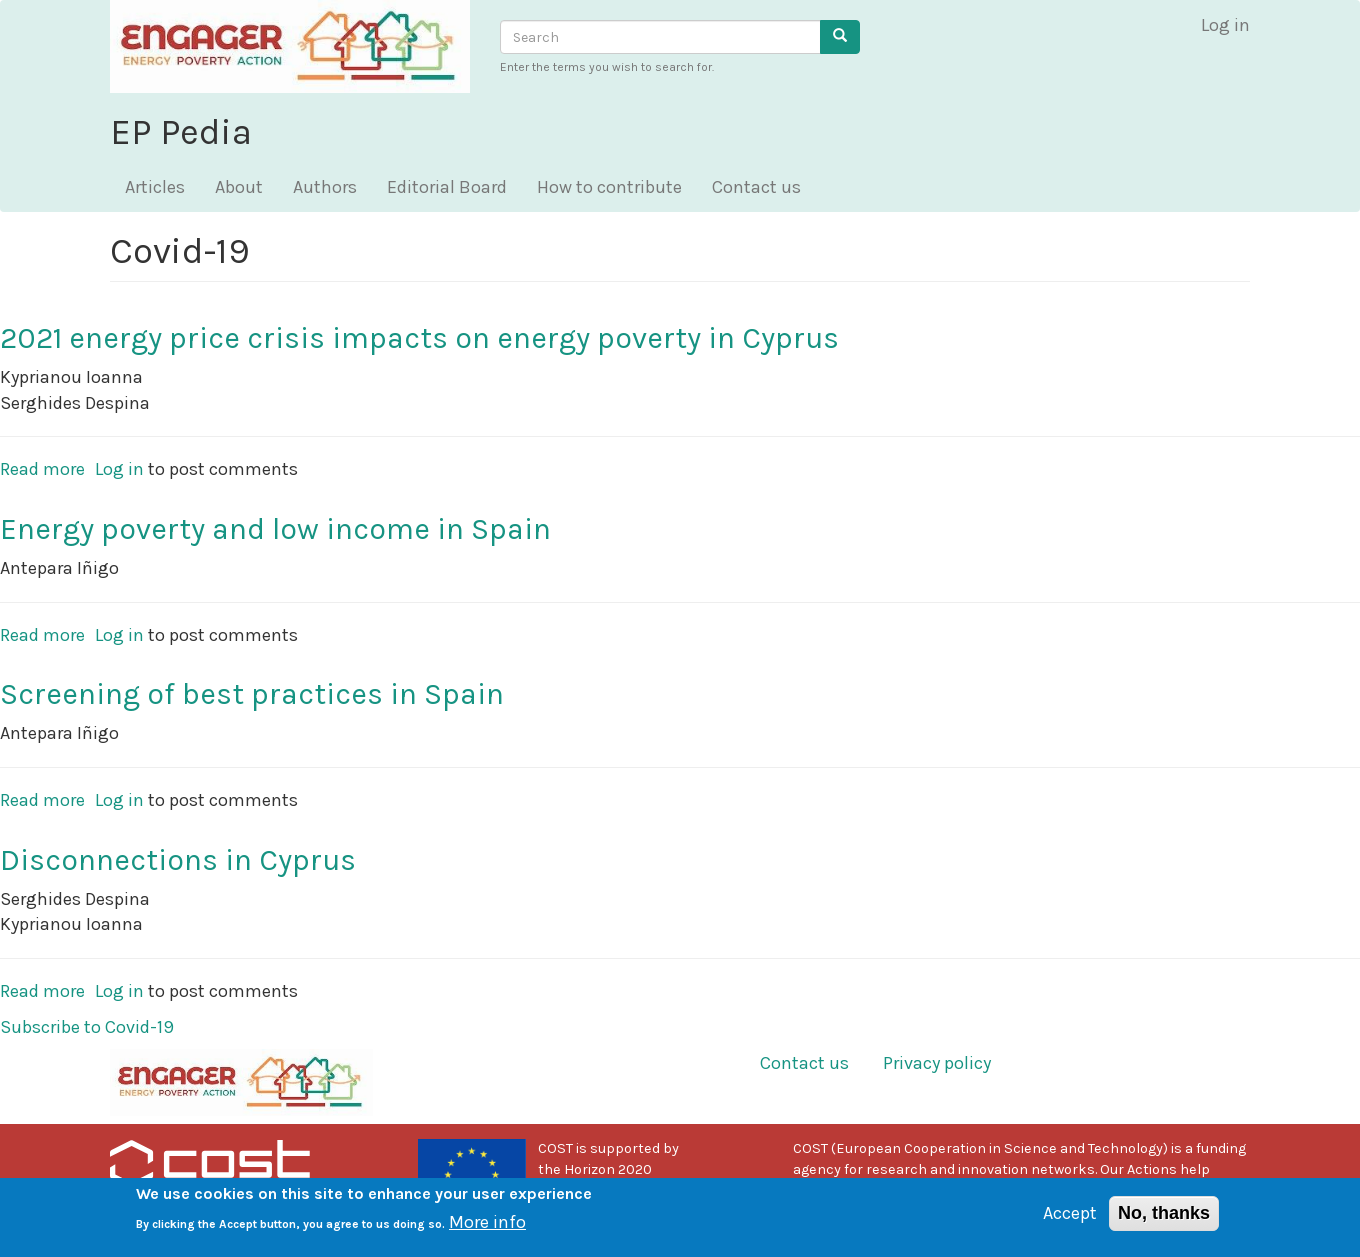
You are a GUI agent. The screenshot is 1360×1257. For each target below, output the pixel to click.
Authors (325, 187)
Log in (1225, 25)
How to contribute (609, 187)
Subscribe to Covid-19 (87, 1027)
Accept (1070, 1220)
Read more (42, 469)
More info (487, 1229)
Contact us (756, 187)
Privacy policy (937, 1063)
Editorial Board (447, 187)
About (239, 187)
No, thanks (1164, 1220)
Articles (155, 187)
